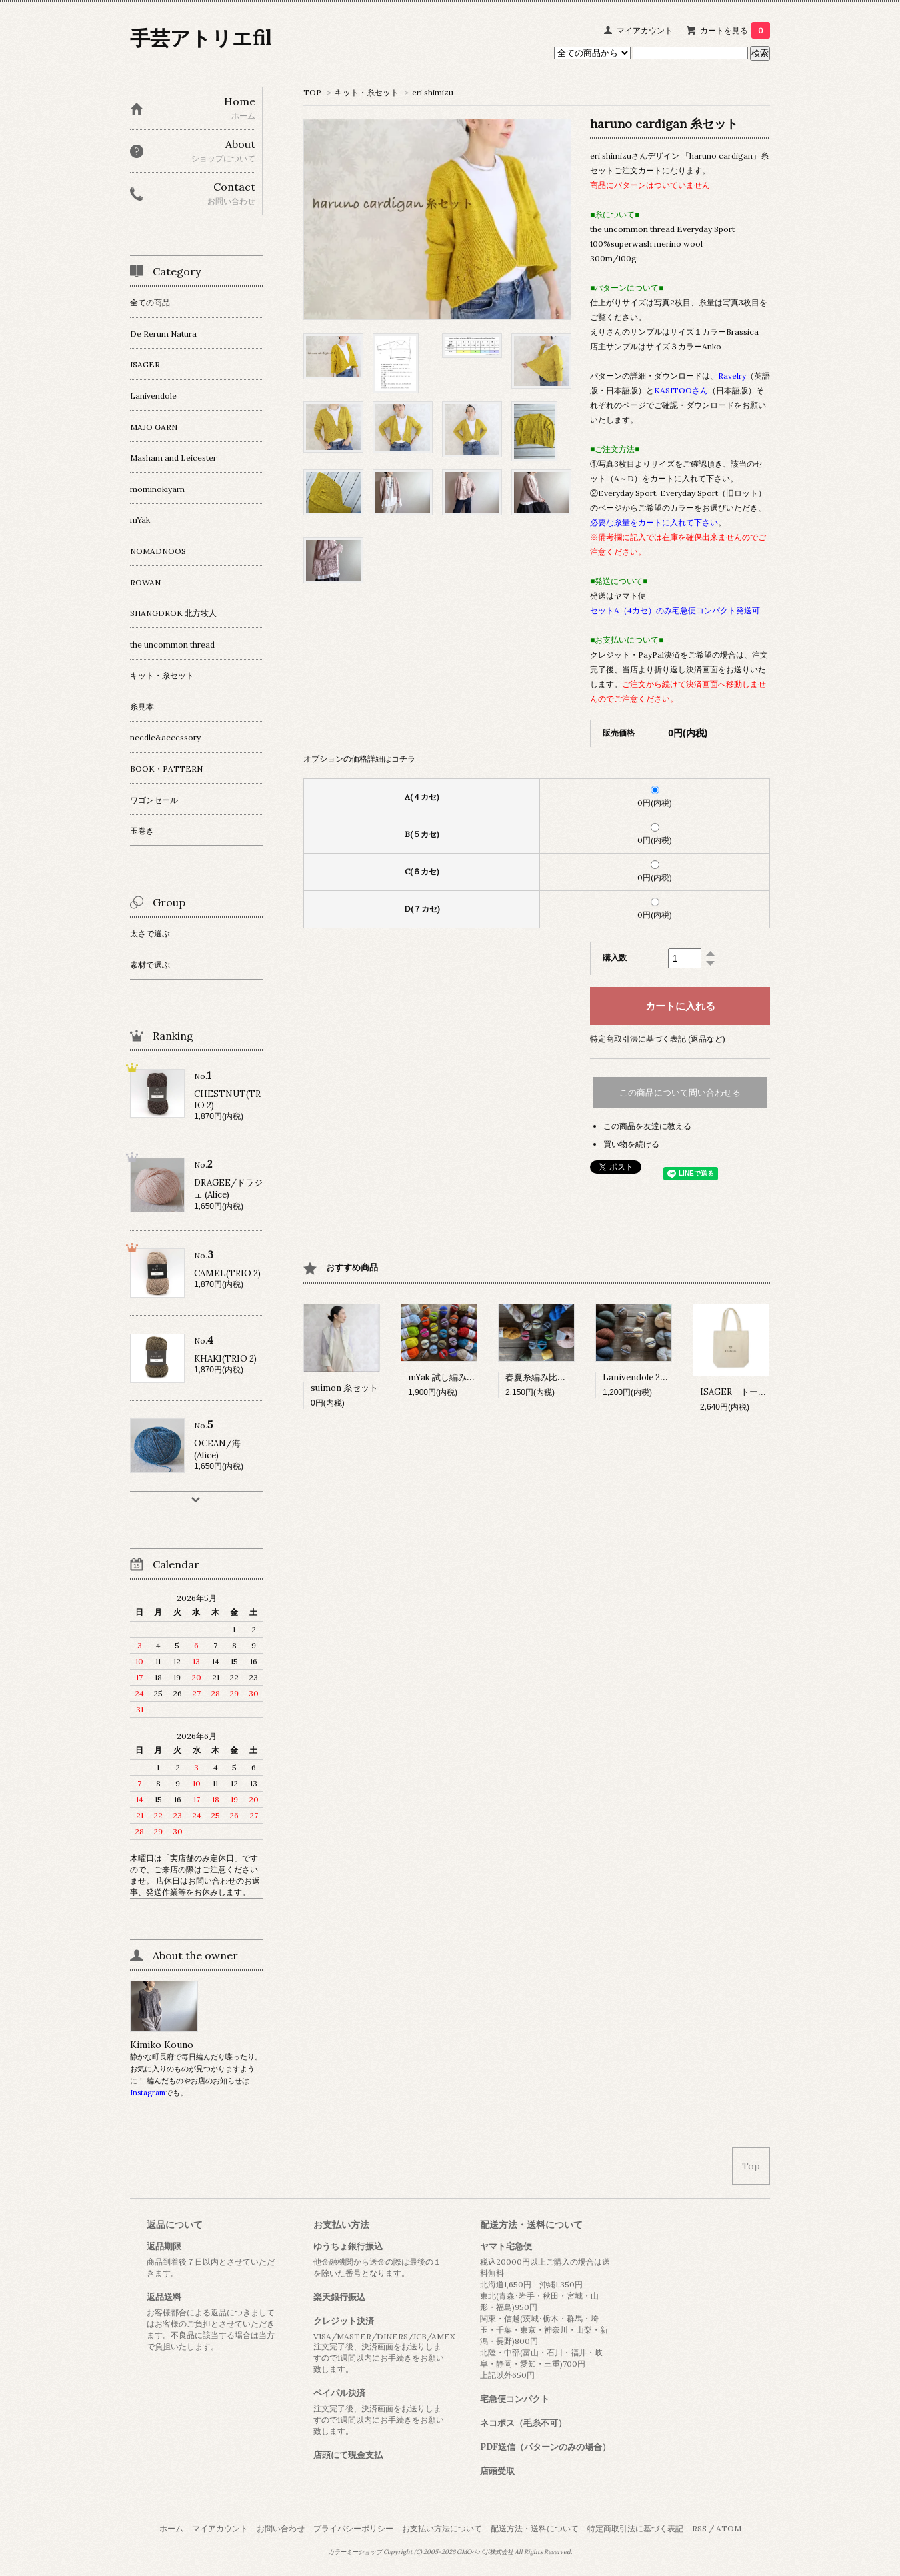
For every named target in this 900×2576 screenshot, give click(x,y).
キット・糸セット (367, 92)
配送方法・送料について (535, 2528)
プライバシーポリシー (353, 2528)
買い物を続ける (631, 1144)
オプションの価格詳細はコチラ (359, 759)
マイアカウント (645, 30)
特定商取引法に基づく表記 (635, 2528)
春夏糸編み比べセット (548, 1377)
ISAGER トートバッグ (746, 1392)
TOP (312, 92)
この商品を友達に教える (647, 1126)
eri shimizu (432, 92)
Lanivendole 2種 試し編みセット (667, 1377)
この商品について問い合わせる (680, 1093)
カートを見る (735, 30)
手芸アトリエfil (200, 38)
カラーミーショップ (355, 2552)
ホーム (171, 2528)
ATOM (728, 2528)
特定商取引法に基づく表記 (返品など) (657, 1039)
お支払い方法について (442, 2528)
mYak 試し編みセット (450, 1377)
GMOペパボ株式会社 (485, 2552)
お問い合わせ (281, 2528)
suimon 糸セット (344, 1388)
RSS (699, 2528)
